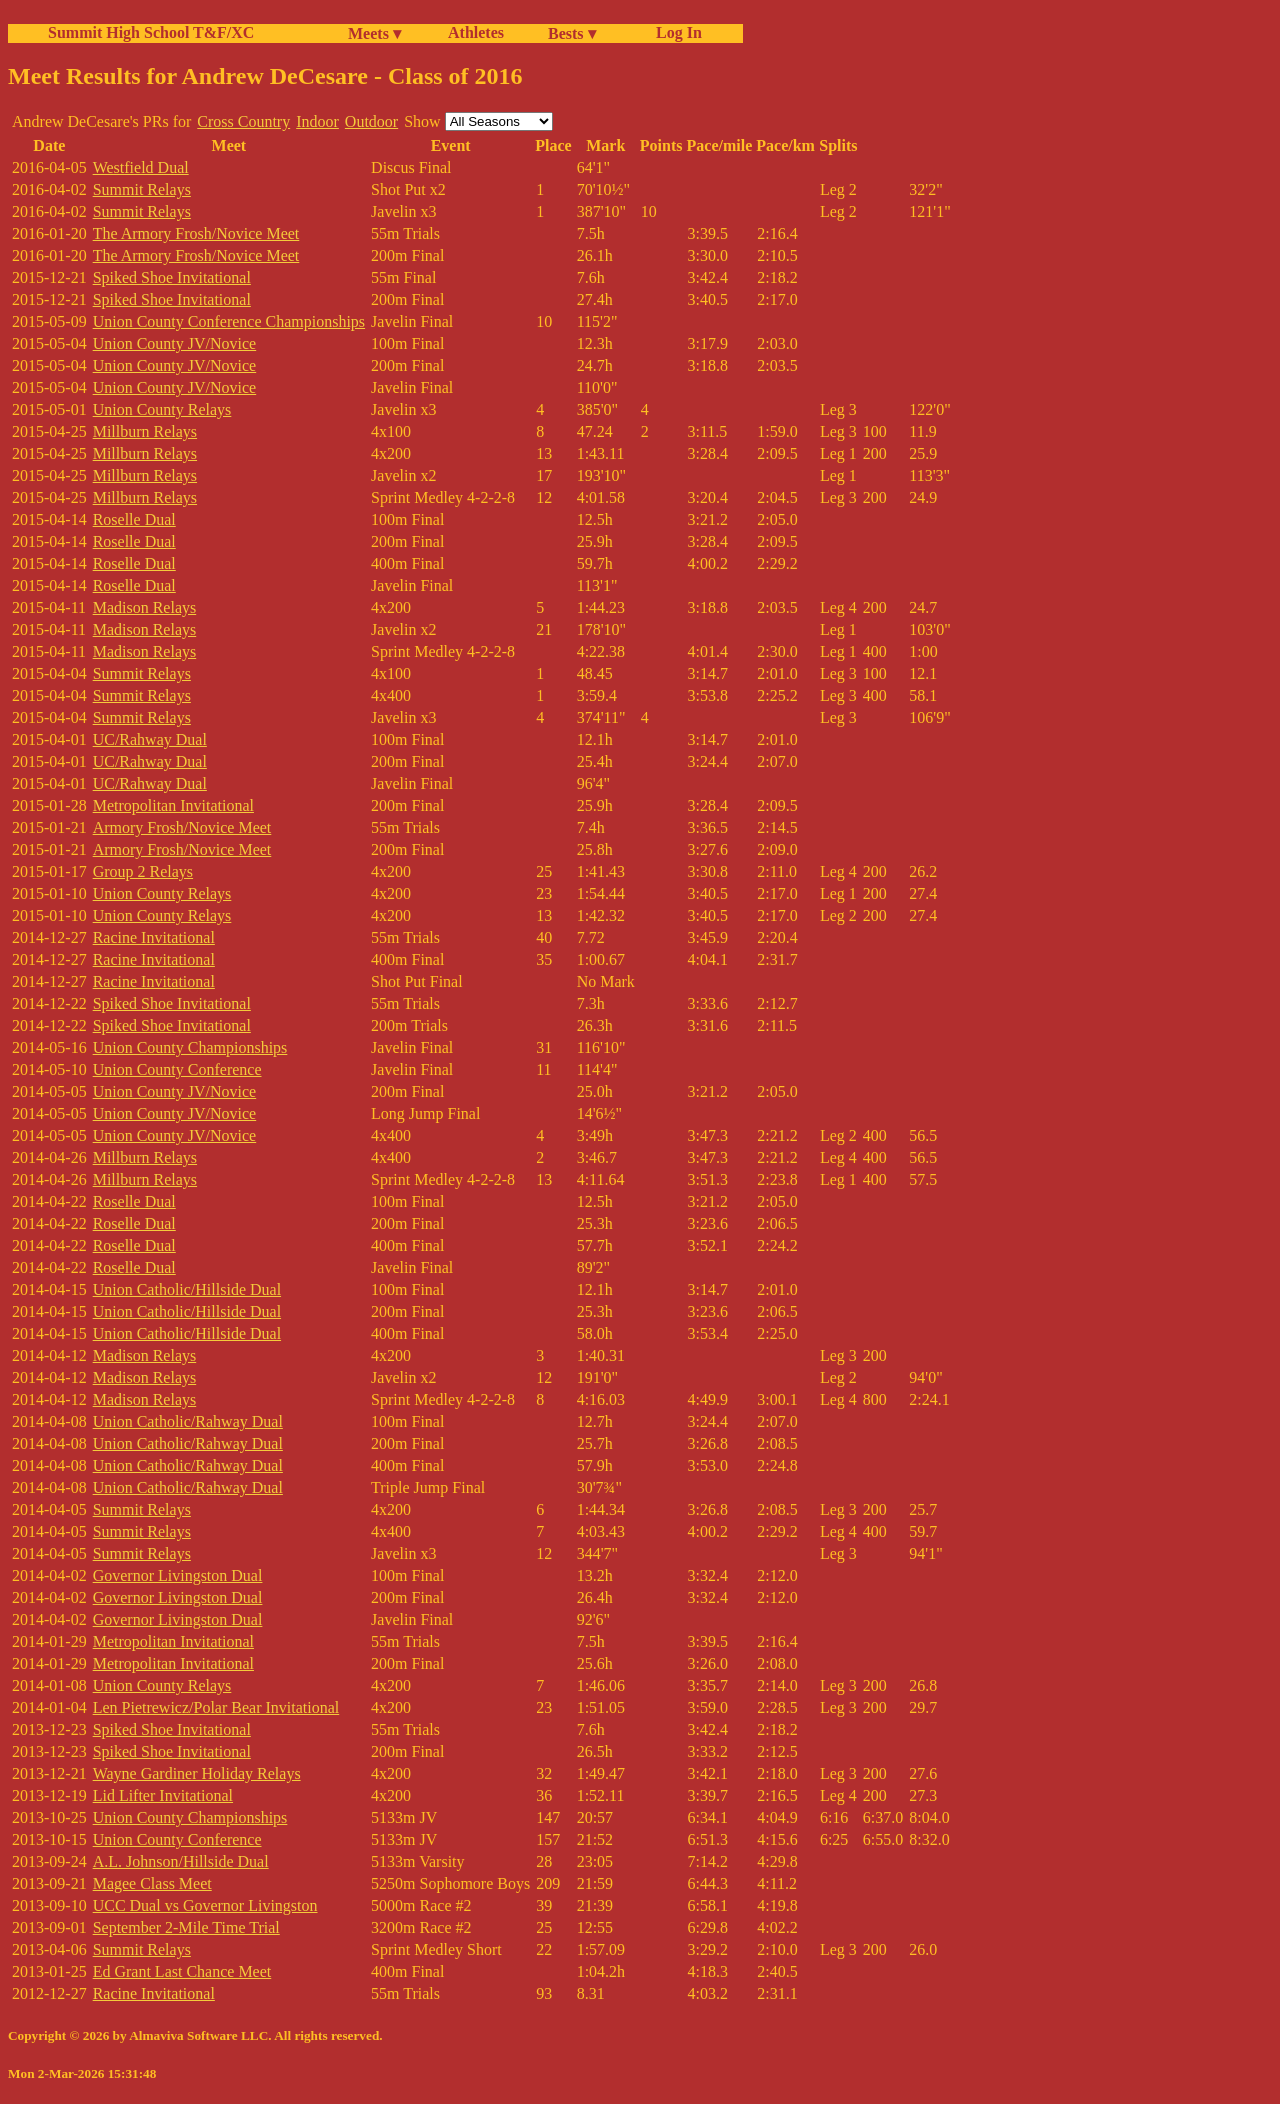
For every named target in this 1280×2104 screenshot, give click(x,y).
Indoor (317, 121)
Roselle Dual (134, 519)
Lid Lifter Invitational (163, 1795)
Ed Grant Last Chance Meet (182, 1971)
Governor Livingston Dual (178, 1575)
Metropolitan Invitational (173, 805)
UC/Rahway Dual (150, 739)
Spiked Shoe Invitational (172, 277)
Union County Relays (162, 409)
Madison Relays (145, 607)
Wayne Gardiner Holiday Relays (197, 1773)
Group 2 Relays (143, 871)
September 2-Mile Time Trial (186, 1927)
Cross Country (243, 121)
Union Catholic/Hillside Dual (187, 1289)
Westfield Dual (141, 167)
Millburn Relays (145, 431)
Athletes (476, 32)
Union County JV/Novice (175, 343)
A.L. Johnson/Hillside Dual (181, 1861)
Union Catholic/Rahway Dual (188, 1421)
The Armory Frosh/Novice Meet (196, 233)
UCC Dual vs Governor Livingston (205, 1905)
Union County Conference (177, 1069)
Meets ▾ (374, 33)
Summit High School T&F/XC (151, 32)
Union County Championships (190, 1047)
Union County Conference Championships (229, 321)
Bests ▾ (572, 33)
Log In (675, 32)
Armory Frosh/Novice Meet (182, 827)
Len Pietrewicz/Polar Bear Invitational (216, 1707)
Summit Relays (142, 189)
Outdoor (371, 121)
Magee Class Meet (152, 1883)
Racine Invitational (154, 937)
